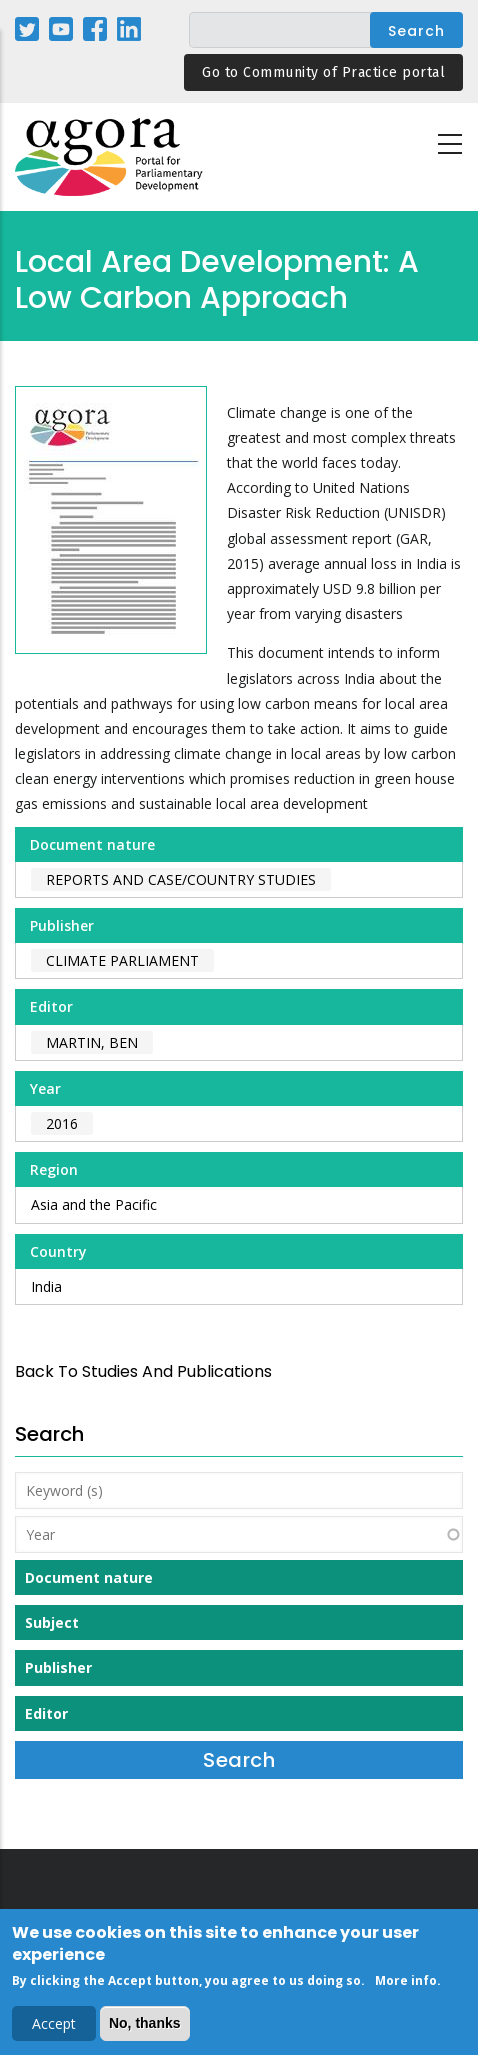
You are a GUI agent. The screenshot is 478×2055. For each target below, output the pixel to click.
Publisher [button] (58, 1667)
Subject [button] (52, 1622)
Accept (54, 2028)
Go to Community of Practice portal (323, 72)
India (46, 1286)
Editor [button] (46, 1713)
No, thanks (145, 2028)
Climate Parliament (122, 960)
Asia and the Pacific (94, 1204)
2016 (62, 1123)
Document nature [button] (89, 1577)
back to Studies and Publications (143, 1371)
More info (406, 1985)
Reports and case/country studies (181, 879)
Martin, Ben (92, 1042)
